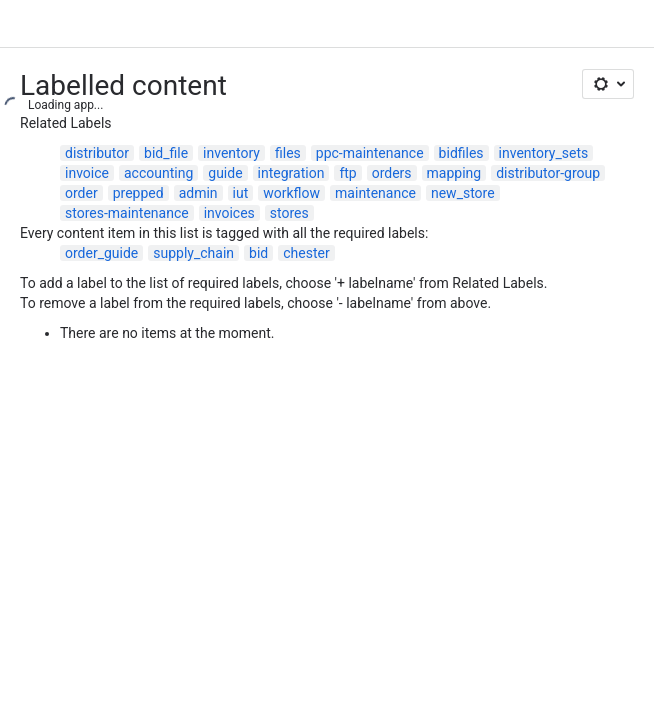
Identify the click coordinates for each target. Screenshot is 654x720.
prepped (138, 193)
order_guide (101, 253)
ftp (347, 173)
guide (225, 173)
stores (289, 213)
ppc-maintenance (370, 153)
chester (306, 253)
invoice (87, 173)
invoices (229, 213)
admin (198, 193)
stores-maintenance (127, 213)
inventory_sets (544, 153)
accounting (158, 173)
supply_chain (193, 253)
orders (392, 173)
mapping (454, 173)
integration (291, 173)
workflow (291, 193)
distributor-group (548, 173)
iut (241, 193)
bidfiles (461, 153)
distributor (97, 153)
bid (258, 253)
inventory (231, 153)
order (81, 193)
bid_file (166, 153)
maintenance (375, 193)
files (288, 153)
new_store (463, 193)
